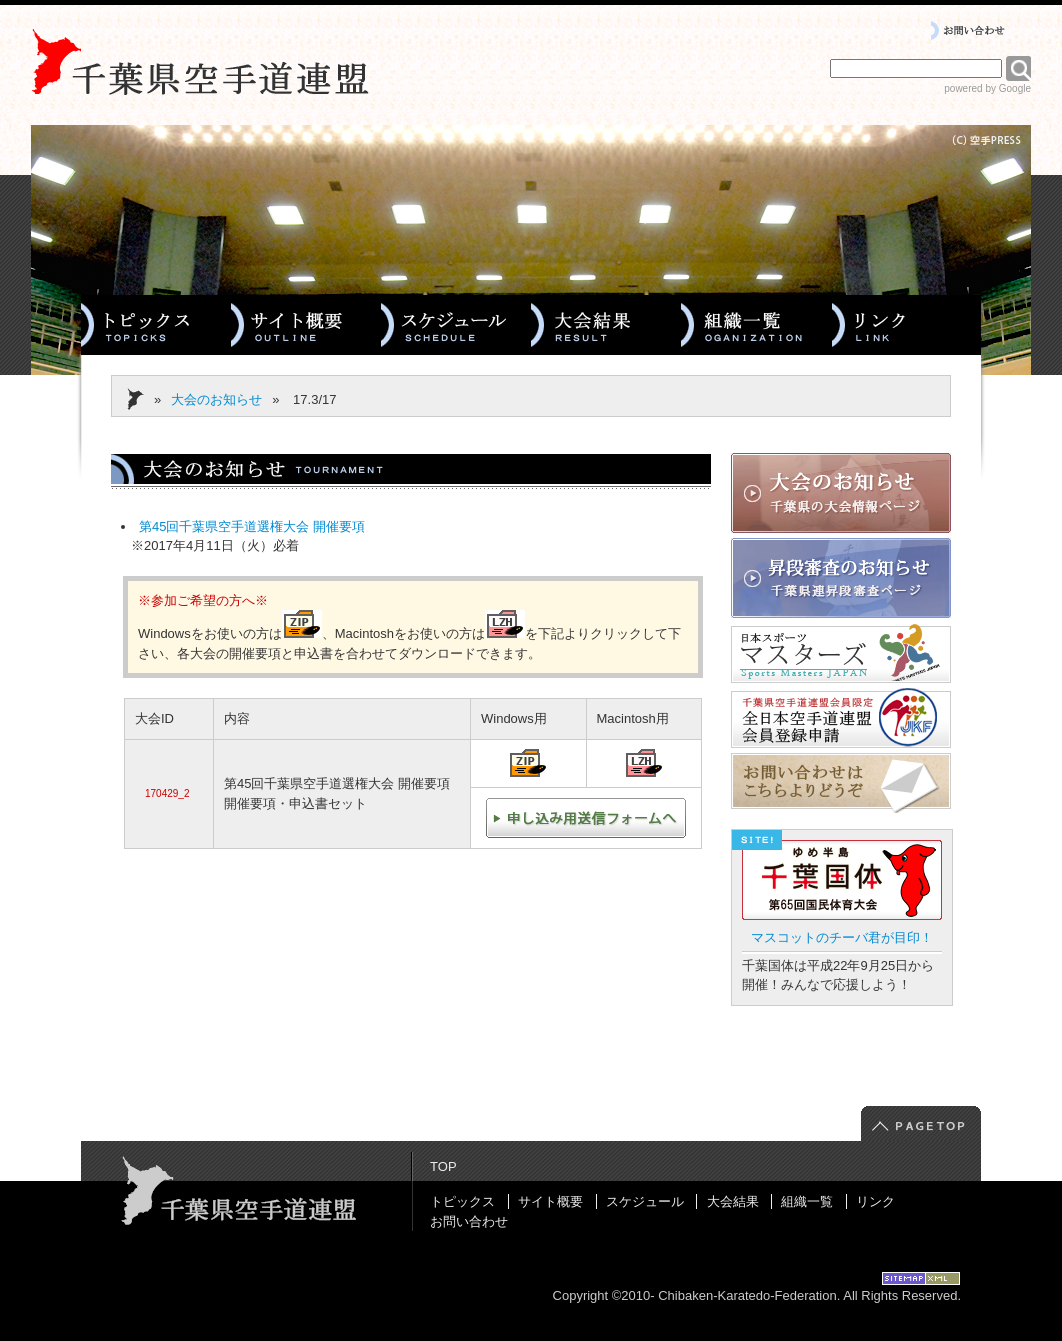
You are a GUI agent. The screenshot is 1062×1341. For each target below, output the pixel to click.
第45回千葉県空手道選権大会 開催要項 (252, 526)
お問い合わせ (469, 1221)
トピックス (462, 1201)
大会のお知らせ (216, 399)
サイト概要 (550, 1201)
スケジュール (645, 1201)
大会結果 (733, 1201)
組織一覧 (807, 1201)
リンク (875, 1201)
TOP (443, 1166)
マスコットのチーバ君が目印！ (842, 937)
